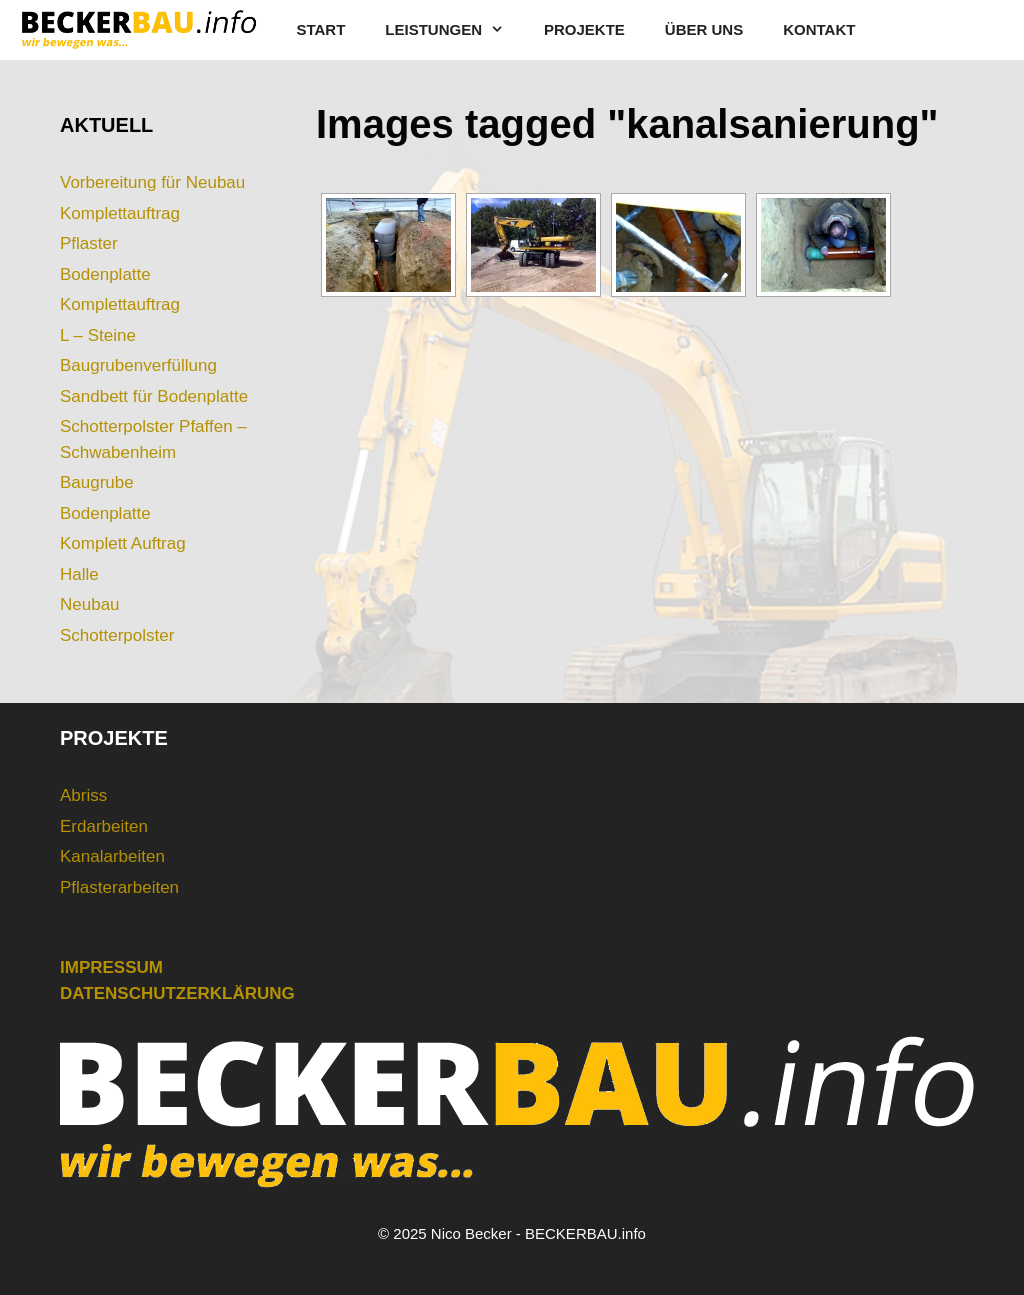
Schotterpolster (117, 635)
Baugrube (97, 482)
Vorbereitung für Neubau (152, 182)
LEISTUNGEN (454, 30)
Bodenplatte (105, 274)
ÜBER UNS (704, 29)
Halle (79, 574)
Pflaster (89, 243)
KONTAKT (819, 29)
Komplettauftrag (120, 213)
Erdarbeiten (104, 826)
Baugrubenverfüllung (138, 365)
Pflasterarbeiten (119, 887)
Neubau (90, 604)
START (320, 29)
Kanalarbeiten (112, 856)
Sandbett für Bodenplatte (154, 396)
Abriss (83, 795)
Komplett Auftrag (123, 543)
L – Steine (98, 335)
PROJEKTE (584, 29)
